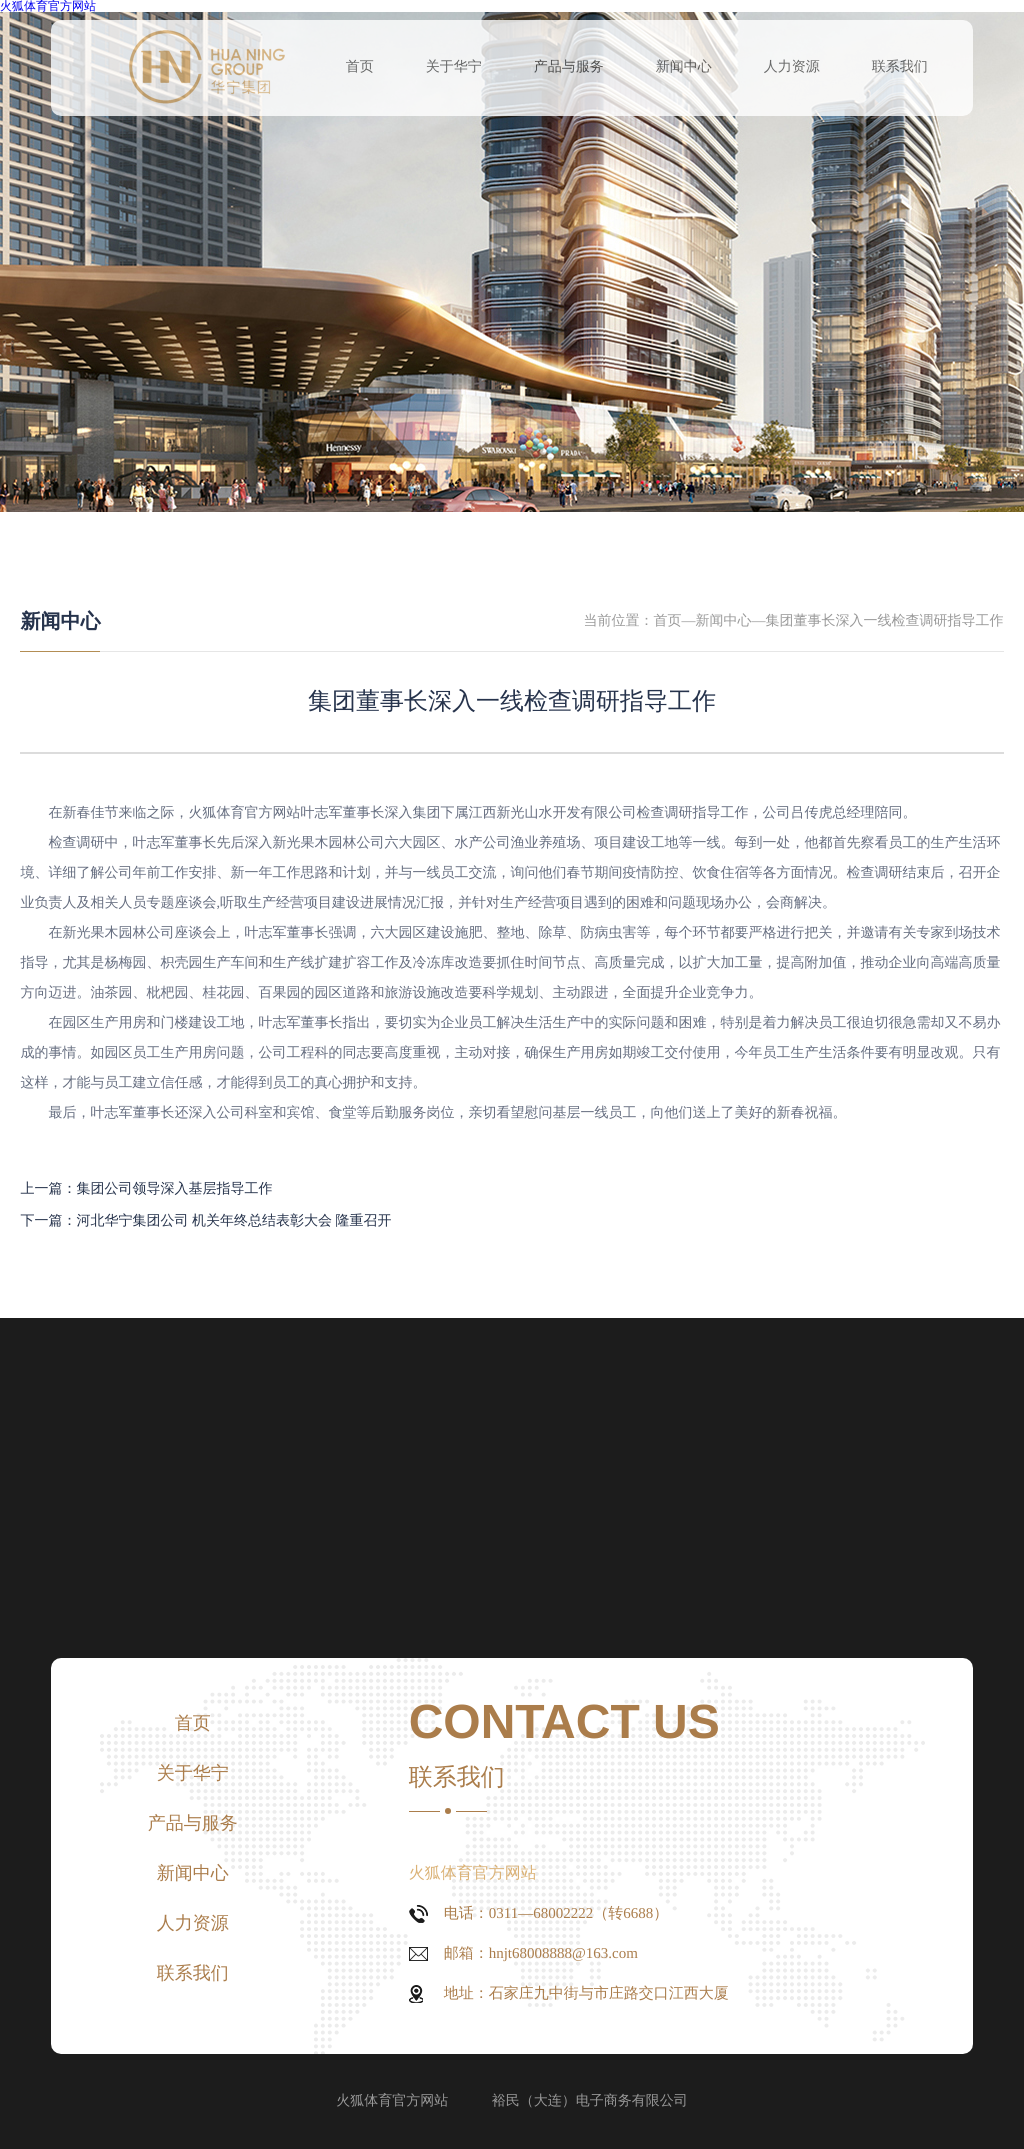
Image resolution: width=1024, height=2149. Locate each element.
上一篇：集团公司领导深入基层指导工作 (146, 1189)
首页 (360, 67)
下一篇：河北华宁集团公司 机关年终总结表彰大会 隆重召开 (205, 1221)
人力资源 (792, 67)
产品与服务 (569, 67)
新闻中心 (684, 67)
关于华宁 (454, 67)
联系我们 (900, 67)
